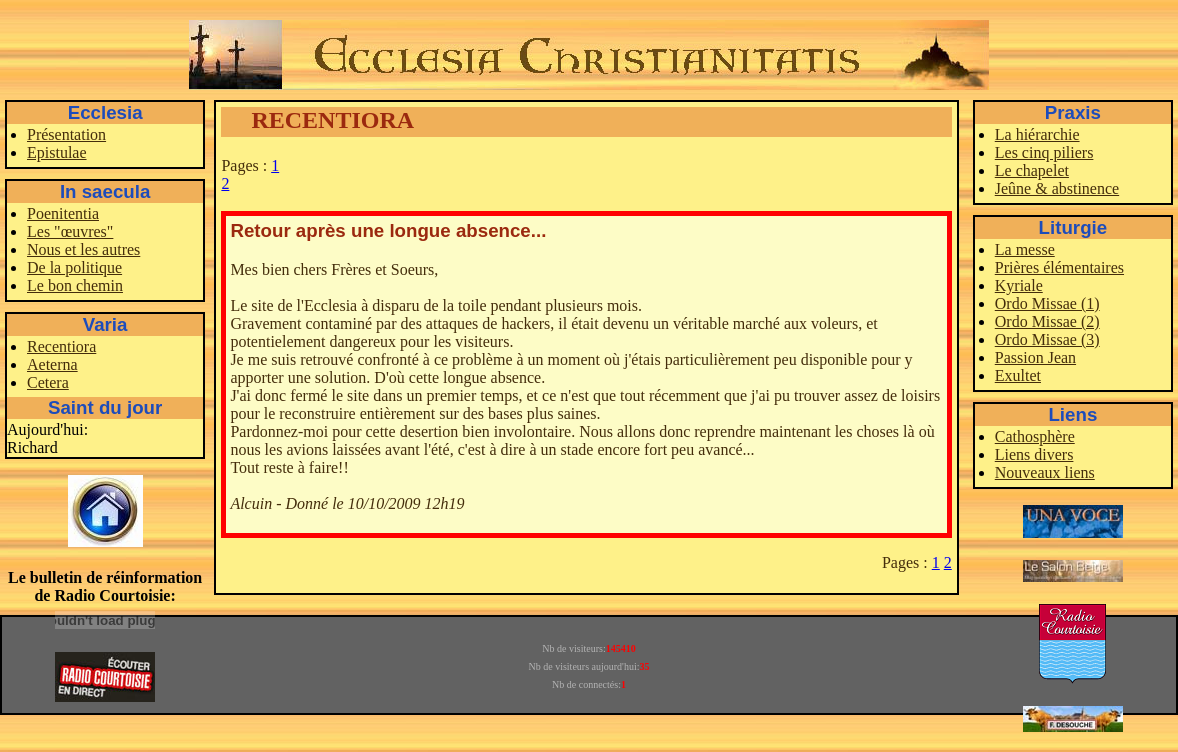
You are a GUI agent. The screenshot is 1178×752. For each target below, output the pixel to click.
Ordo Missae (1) (1047, 303)
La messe (1025, 249)
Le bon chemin (75, 285)
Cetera (48, 382)
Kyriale (1019, 285)
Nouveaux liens (1045, 472)
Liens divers (1034, 454)
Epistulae (57, 152)
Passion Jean (1035, 357)
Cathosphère (1035, 436)
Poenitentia (63, 213)
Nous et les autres (83, 249)
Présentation (66, 134)
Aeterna (52, 364)
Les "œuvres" (70, 231)
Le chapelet (1032, 170)
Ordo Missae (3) (1047, 339)
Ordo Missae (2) (1047, 321)
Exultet (1018, 375)
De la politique (74, 267)
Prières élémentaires (1059, 267)
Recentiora (61, 346)
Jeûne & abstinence (1057, 188)
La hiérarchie (1037, 134)
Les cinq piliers (1044, 152)
